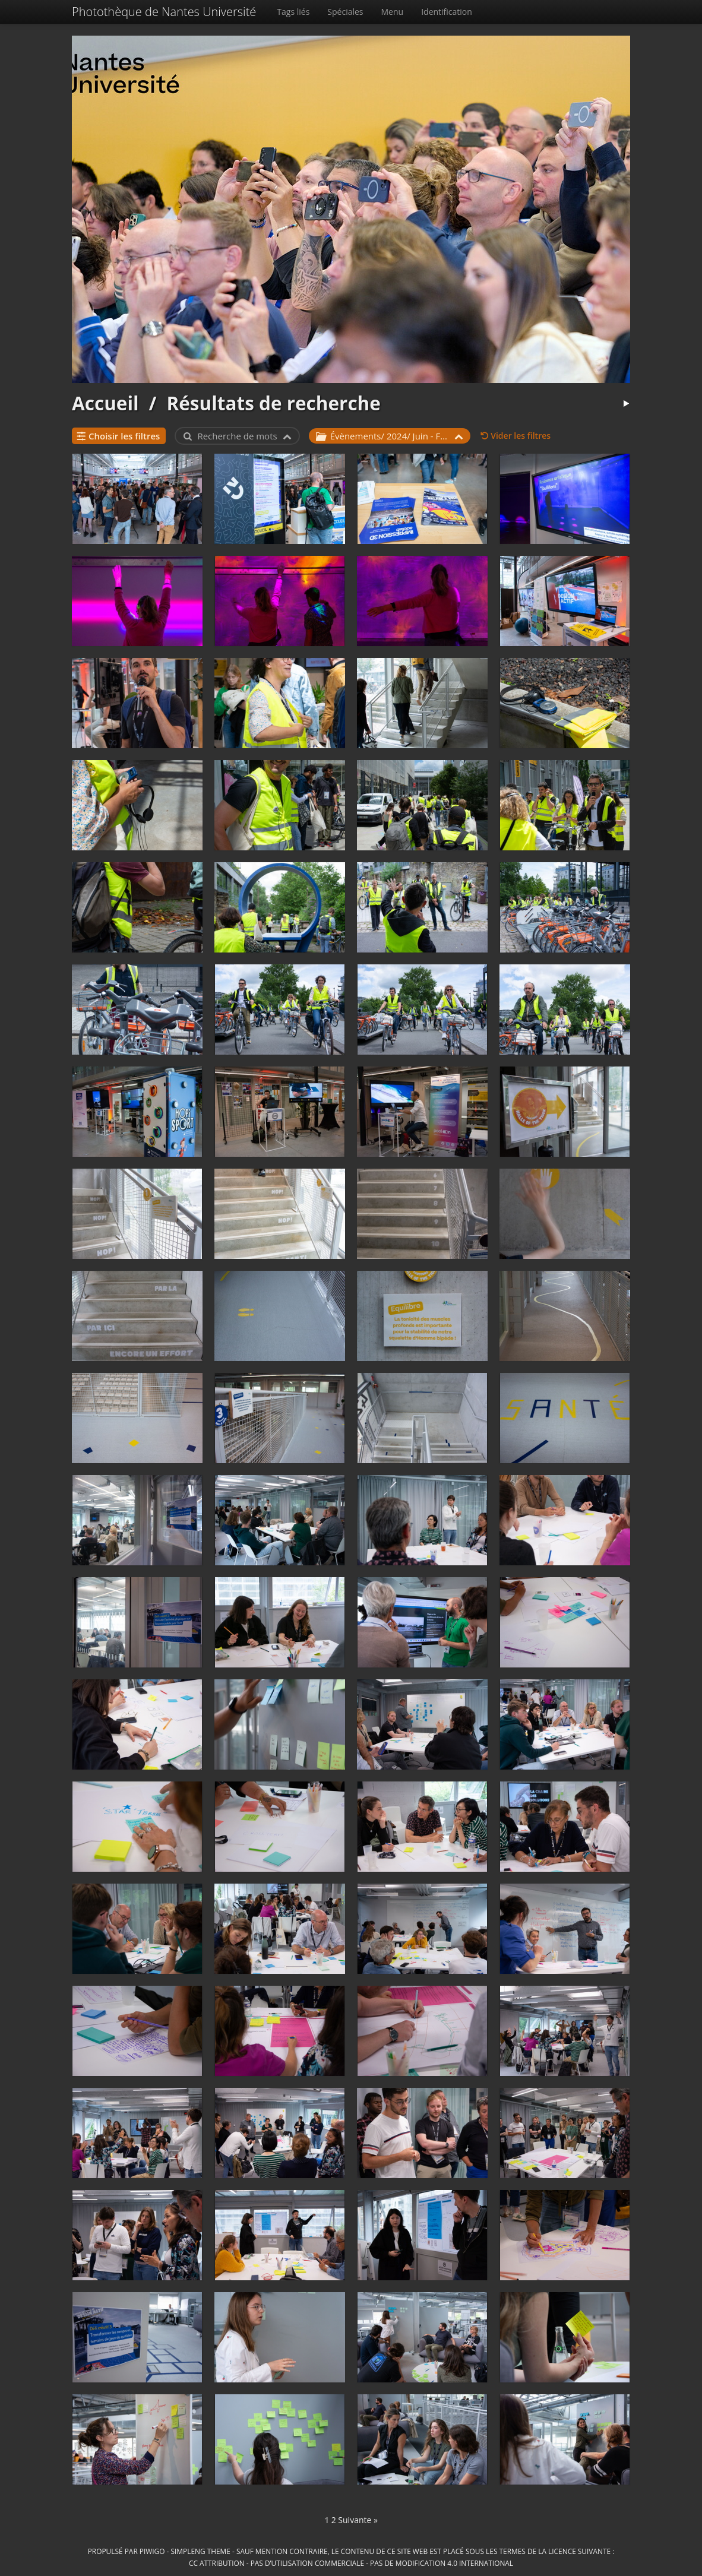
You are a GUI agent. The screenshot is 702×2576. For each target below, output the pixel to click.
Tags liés (293, 11)
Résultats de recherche (273, 403)
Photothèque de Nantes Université (164, 12)
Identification (446, 11)
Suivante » (358, 2520)
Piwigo (152, 2551)
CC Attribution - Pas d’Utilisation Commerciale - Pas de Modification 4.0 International (351, 2563)
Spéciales (345, 11)
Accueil (105, 403)
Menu (392, 11)
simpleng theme (200, 2551)
